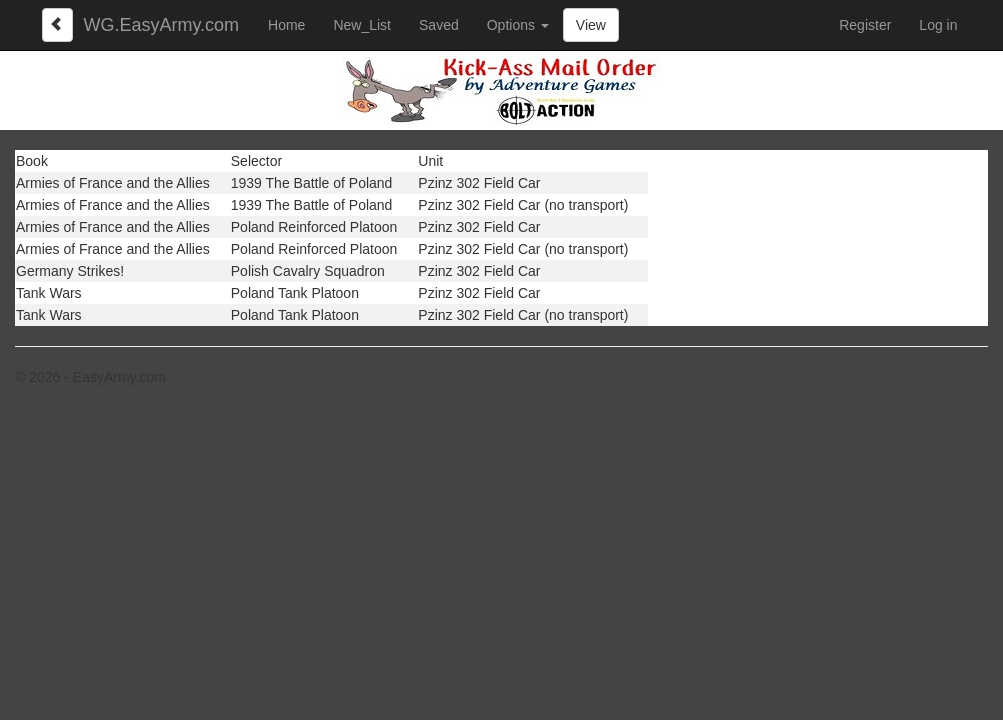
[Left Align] (58, 25)
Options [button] (518, 25)
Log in (938, 25)
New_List (362, 25)
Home (286, 25)
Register (865, 25)
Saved (439, 25)
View (591, 25)
